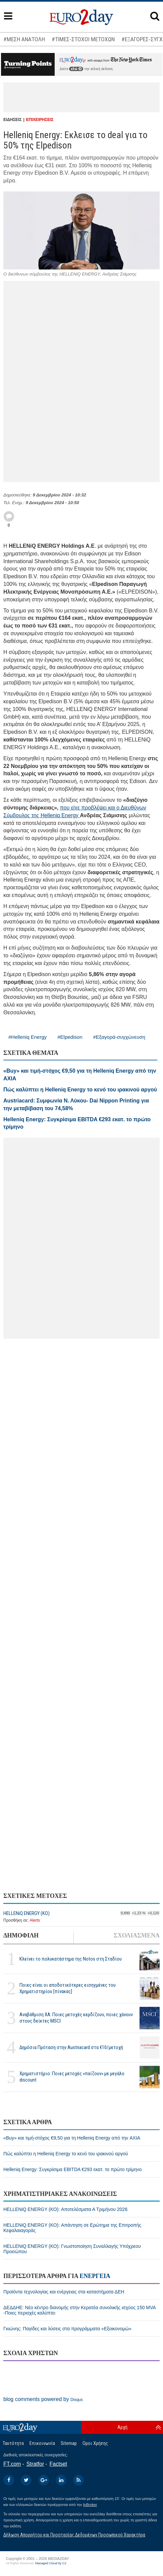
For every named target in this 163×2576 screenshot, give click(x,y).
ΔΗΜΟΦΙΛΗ (21, 1935)
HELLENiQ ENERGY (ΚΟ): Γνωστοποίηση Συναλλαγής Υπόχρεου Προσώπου (72, 2248)
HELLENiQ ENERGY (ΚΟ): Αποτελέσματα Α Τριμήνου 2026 (65, 2209)
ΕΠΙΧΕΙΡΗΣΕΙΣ (40, 119)
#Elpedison (69, 1037)
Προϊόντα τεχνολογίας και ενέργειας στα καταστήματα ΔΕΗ (63, 2291)
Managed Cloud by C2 (50, 2563)
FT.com (12, 2464)
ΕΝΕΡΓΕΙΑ (94, 2276)
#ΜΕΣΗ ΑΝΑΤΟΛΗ (24, 39)
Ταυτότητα (13, 2443)
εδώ (76, 69)
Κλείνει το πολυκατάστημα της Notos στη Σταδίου (70, 1959)
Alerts (35, 1920)
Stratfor (35, 2464)
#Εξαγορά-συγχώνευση (119, 1037)
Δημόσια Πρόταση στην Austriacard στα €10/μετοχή (71, 2047)
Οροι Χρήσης (95, 2443)
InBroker (90, 2505)
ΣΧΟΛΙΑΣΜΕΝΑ (137, 1935)
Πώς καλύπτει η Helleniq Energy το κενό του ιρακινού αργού (65, 2153)
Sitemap (69, 2443)
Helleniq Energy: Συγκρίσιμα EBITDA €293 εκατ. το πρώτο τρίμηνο (72, 2169)
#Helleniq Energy (27, 1037)
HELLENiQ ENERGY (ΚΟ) (26, 1913)
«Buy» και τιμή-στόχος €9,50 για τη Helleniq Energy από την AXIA (71, 2138)
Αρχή (122, 2427)
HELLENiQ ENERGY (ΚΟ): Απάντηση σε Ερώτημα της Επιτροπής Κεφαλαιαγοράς (72, 2227)
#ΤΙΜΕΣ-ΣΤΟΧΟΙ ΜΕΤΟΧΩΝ (83, 39)
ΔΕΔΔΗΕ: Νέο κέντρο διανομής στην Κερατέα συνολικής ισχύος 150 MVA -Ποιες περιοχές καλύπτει (79, 2310)
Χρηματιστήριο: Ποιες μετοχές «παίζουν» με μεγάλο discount (71, 2077)
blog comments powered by (43, 2399)
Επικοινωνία (42, 2443)
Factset (58, 2464)
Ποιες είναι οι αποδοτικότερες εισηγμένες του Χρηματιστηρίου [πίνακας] (67, 1988)
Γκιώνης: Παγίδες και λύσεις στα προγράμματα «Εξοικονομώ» (67, 2328)
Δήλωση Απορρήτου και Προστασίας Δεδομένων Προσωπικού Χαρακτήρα (74, 2534)
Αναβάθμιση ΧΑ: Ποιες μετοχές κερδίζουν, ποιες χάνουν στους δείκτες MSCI (76, 2018)
